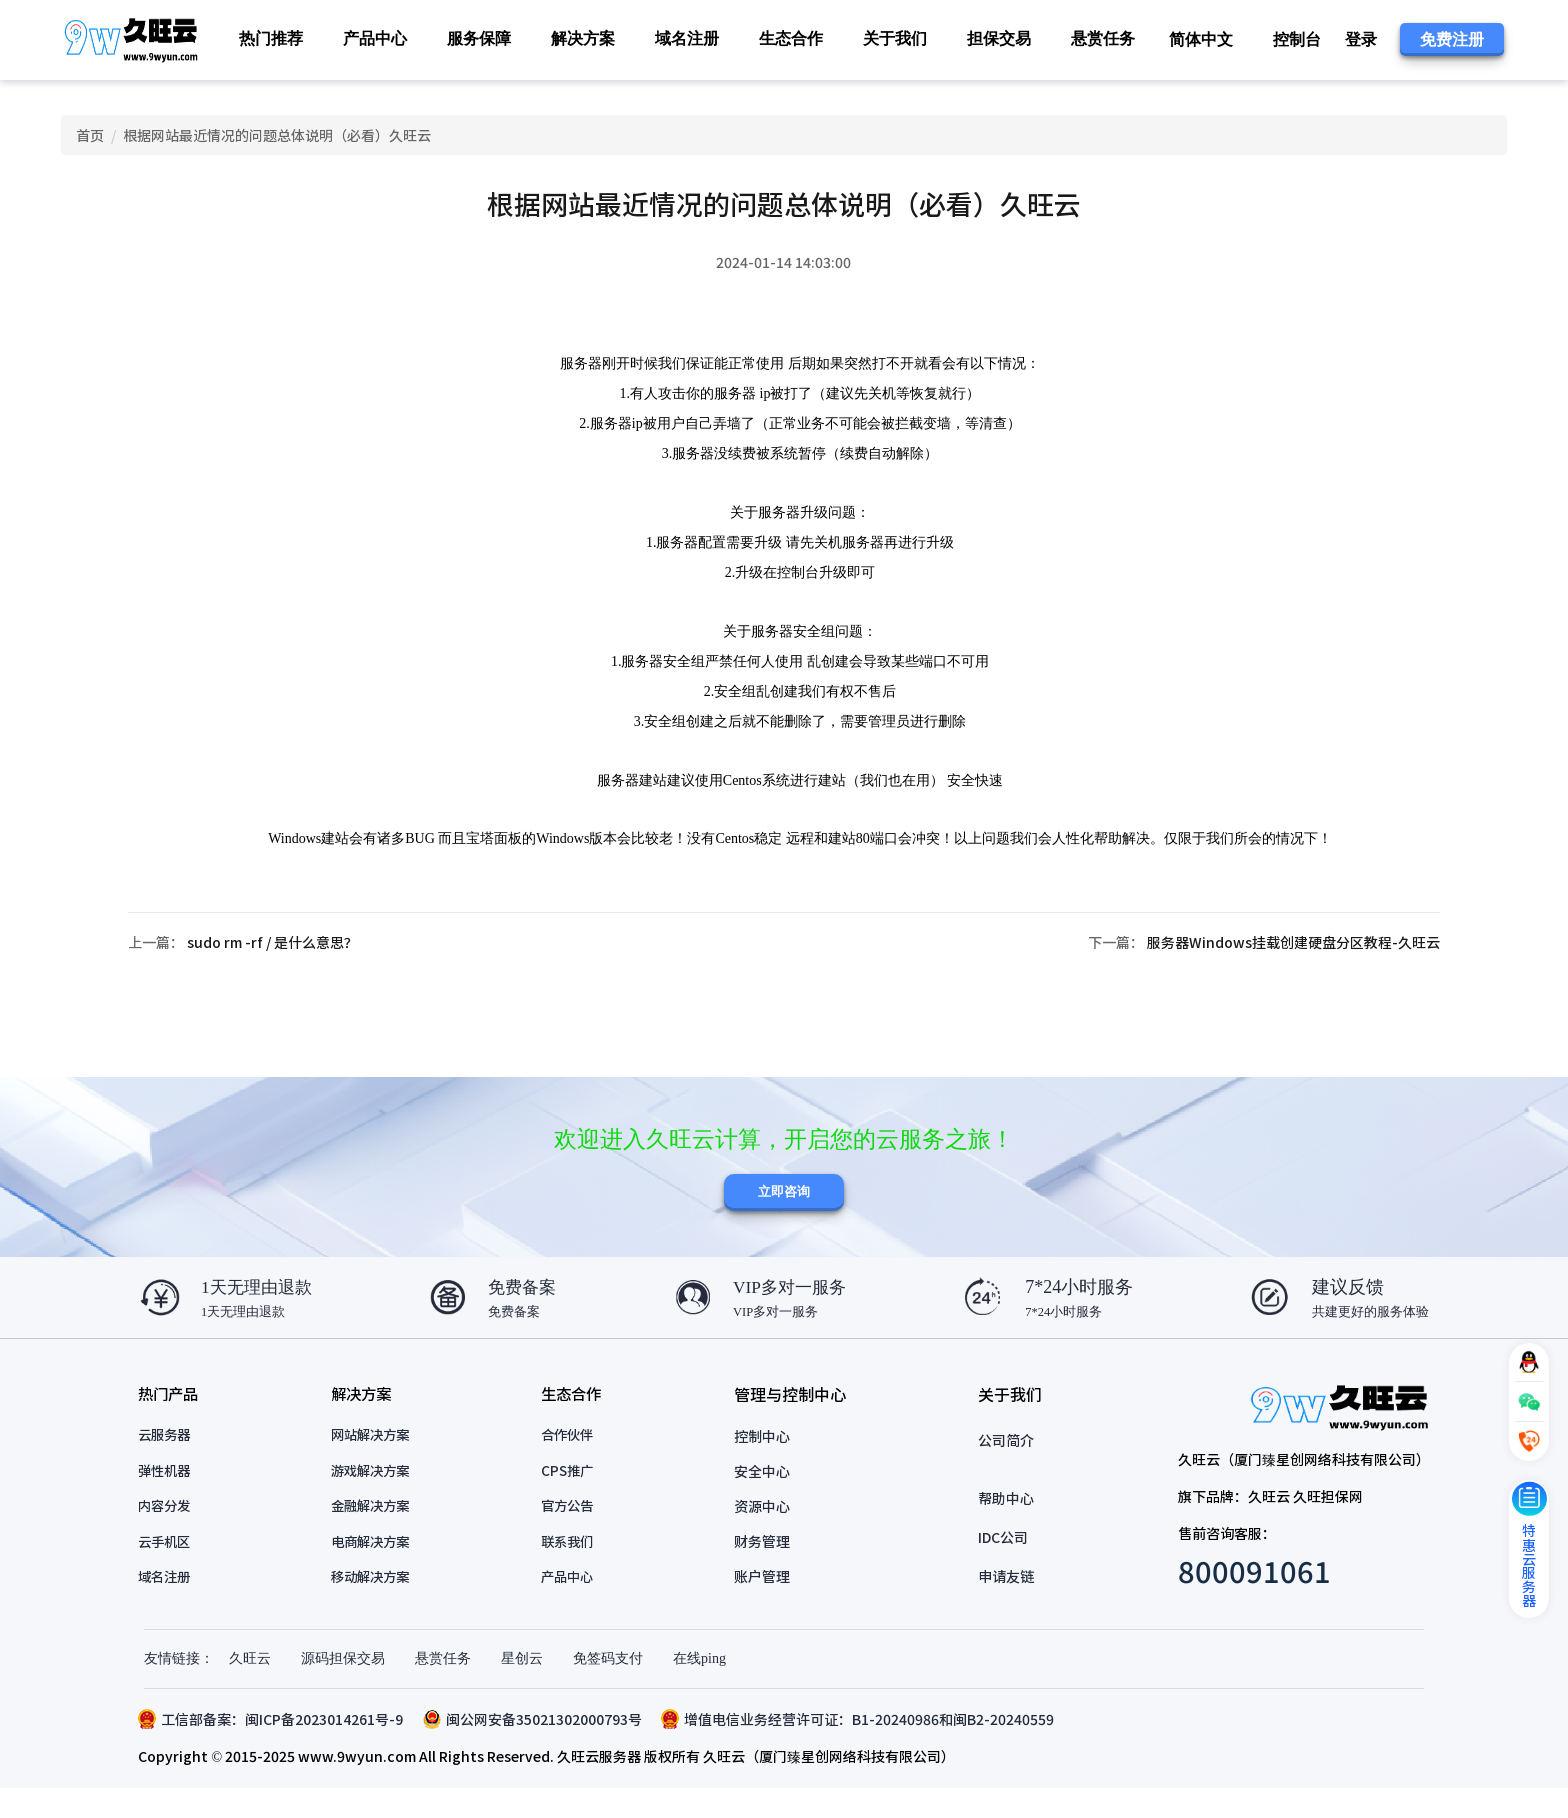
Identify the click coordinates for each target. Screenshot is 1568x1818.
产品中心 (574, 1603)
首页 (92, 140)
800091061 (1248, 1597)
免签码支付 (608, 1687)
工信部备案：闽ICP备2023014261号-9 (276, 1748)
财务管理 (765, 1568)
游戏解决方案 (377, 1498)
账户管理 (765, 1603)
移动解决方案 (377, 1603)
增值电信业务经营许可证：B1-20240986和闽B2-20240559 (864, 1748)
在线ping (699, 1687)
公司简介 (1004, 1467)
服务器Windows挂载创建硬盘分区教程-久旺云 (1288, 961)
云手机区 (172, 1568)
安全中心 (765, 1498)
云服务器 (172, 1463)
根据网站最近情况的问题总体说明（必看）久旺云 (280, 140)
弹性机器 (172, 1498)
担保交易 (999, 38)
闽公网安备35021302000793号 (538, 1748)
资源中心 (765, 1533)
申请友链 (1004, 1603)
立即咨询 (784, 1216)
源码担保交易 (343, 1687)
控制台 (1297, 39)
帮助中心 (1004, 1525)
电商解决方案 (377, 1568)
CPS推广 (573, 1498)
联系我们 (574, 1568)
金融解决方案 (377, 1533)
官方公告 (574, 1533)
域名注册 (687, 38)
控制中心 (765, 1463)
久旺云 (250, 1687)
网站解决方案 (377, 1463)
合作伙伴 (574, 1463)
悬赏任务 (1103, 38)
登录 (1361, 39)
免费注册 (1452, 39)
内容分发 (172, 1533)
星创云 (522, 1687)
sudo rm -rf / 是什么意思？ (277, 961)
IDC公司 (1001, 1564)
